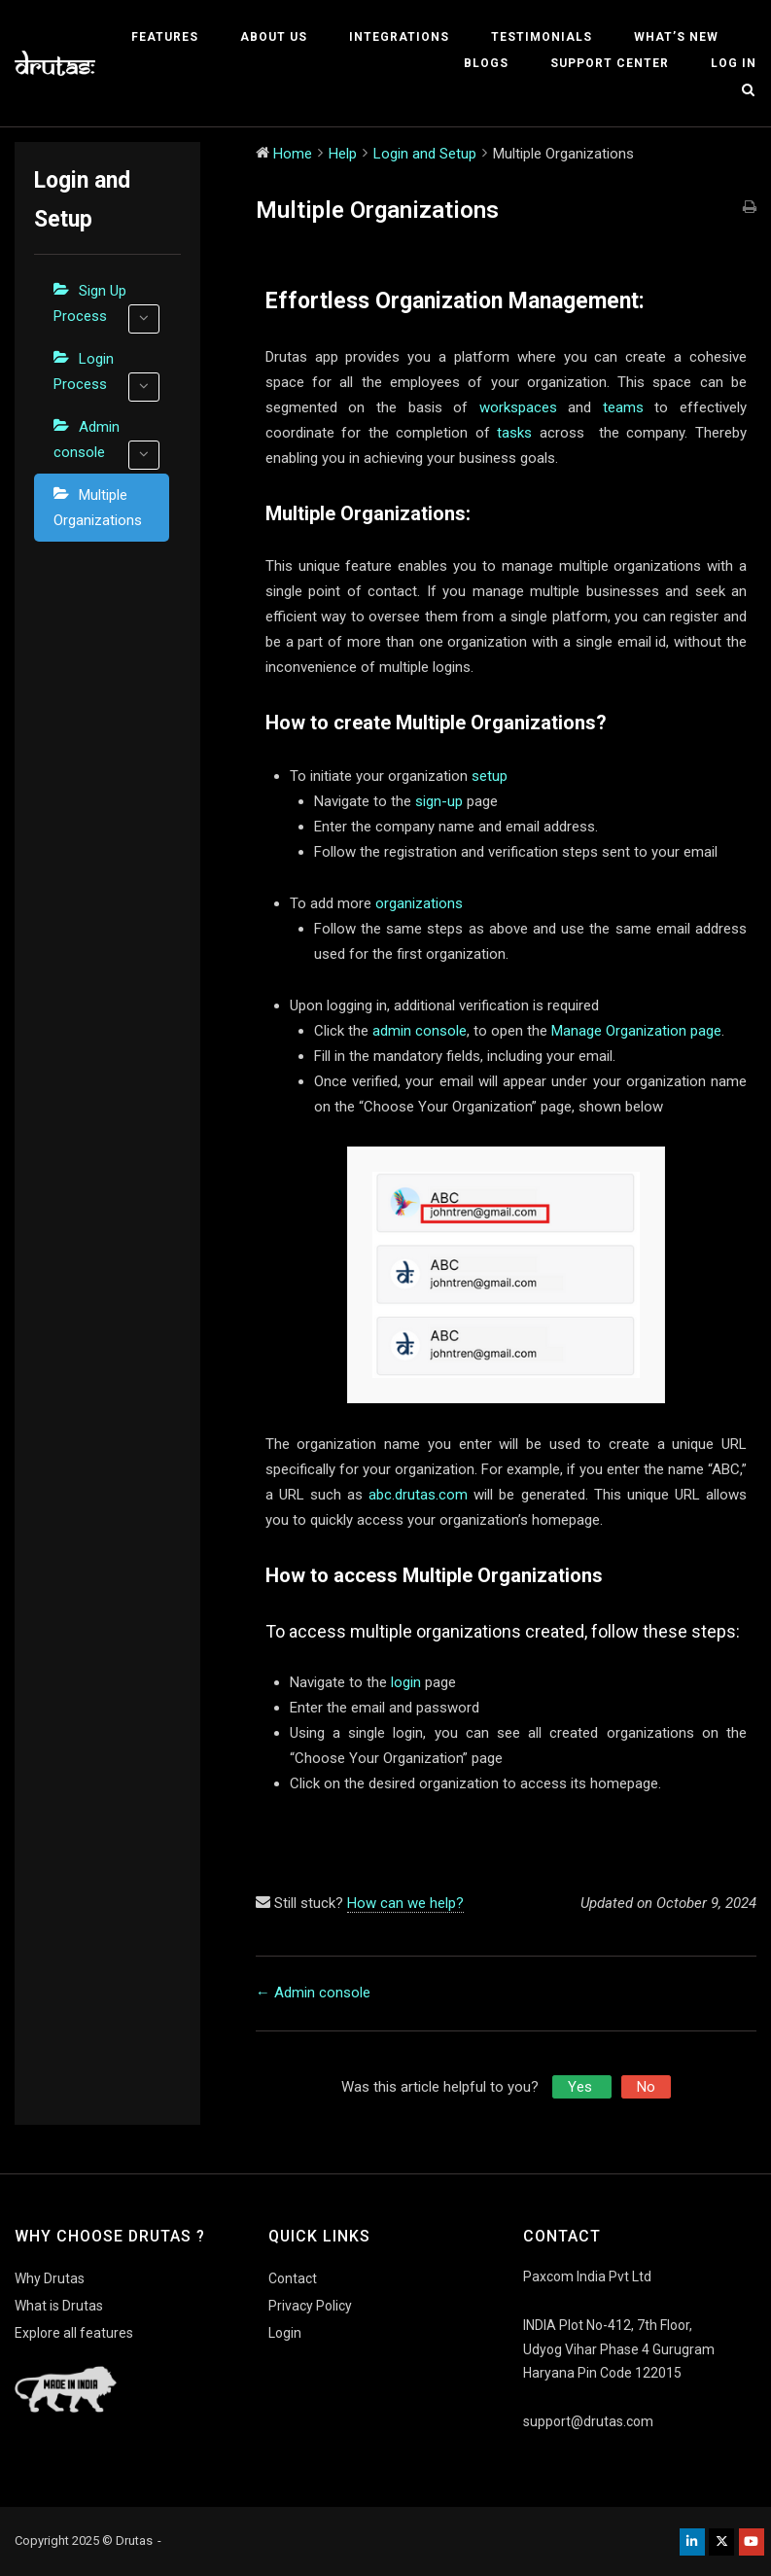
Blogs (486, 63)
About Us (273, 37)
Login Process (106, 376)
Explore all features (74, 2333)
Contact (292, 2278)
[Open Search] (748, 91)
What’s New (676, 37)
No (646, 2087)
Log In (733, 63)
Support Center (609, 63)
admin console (419, 1031)
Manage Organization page (636, 1031)
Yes (582, 2087)
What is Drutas (59, 2305)
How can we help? (405, 1903)
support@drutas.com (588, 2421)
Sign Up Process (106, 308)
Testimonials (541, 37)
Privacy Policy (310, 2305)
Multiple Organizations (97, 507)
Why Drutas (50, 2278)
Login (284, 2333)
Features (164, 37)
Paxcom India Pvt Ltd (587, 2276)
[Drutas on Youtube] (751, 2542)
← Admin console (313, 1992)
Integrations (399, 37)
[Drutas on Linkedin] (692, 2542)
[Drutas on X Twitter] (721, 2542)
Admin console (106, 444)
